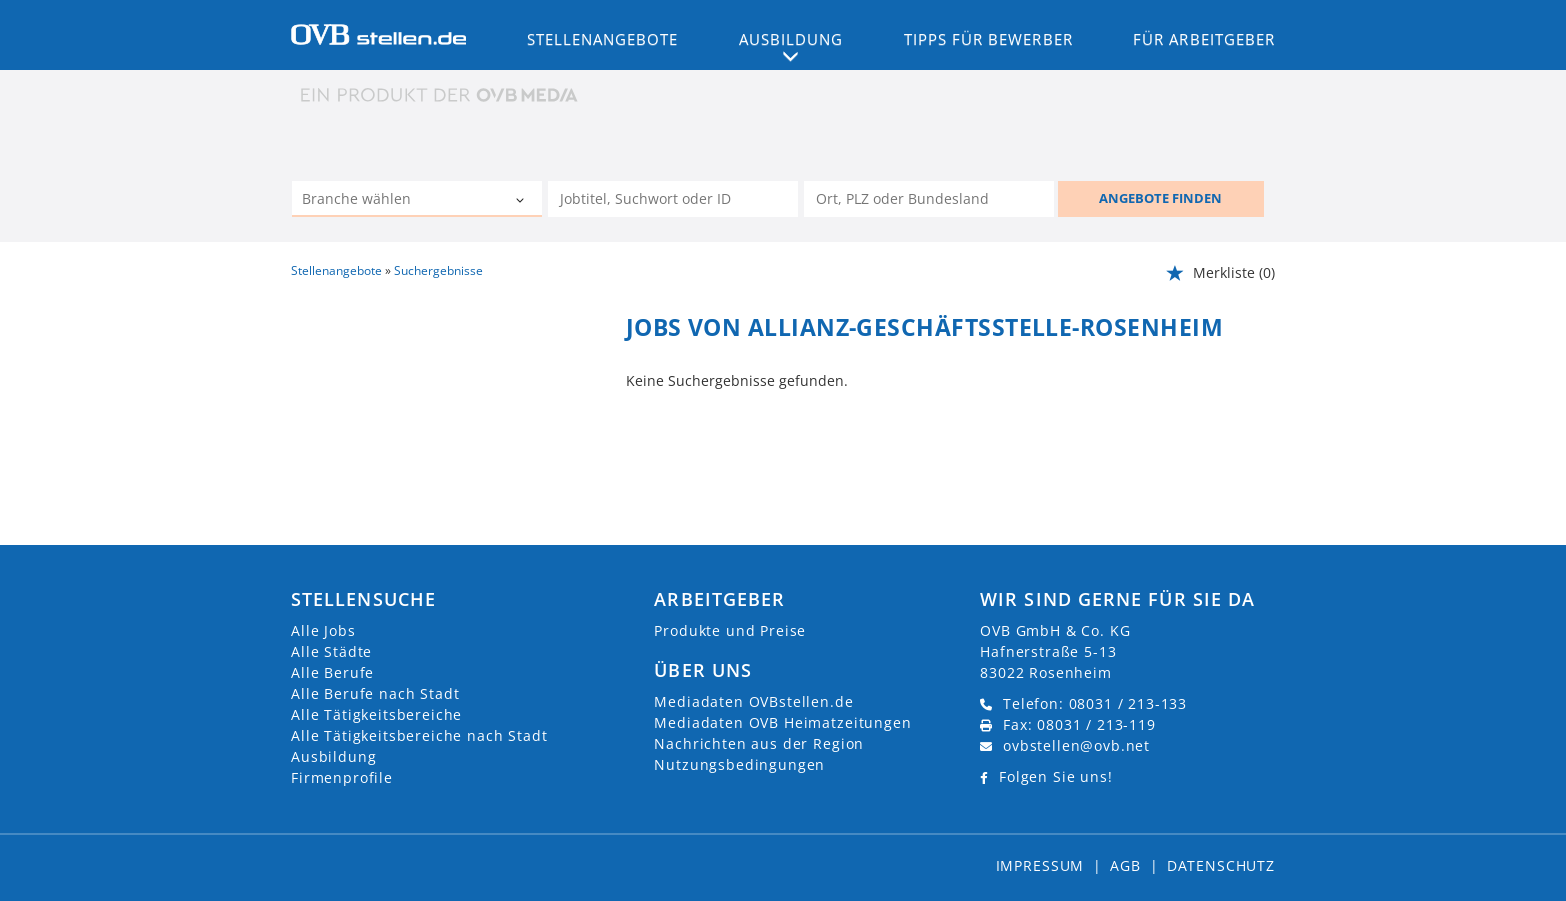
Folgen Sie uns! (1056, 776)
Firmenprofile (342, 777)
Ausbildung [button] (791, 39)
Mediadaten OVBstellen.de (753, 701)
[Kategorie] (397, 201)
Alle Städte (331, 651)
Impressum (1040, 865)
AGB (1125, 865)
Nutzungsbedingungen (739, 764)
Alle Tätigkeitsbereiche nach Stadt (419, 735)
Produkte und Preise (730, 630)
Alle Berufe (332, 672)
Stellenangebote (603, 39)
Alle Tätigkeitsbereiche (376, 714)
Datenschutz (1221, 865)
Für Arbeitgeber (1204, 39)
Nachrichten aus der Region (759, 743)
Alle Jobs (323, 630)
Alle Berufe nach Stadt (375, 693)
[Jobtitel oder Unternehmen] (673, 199)
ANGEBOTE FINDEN (1160, 198)
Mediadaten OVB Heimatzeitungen (782, 722)
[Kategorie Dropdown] (522, 201)
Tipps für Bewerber (988, 39)
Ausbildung (333, 756)
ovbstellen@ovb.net (1076, 745)
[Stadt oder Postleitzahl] (929, 199)
